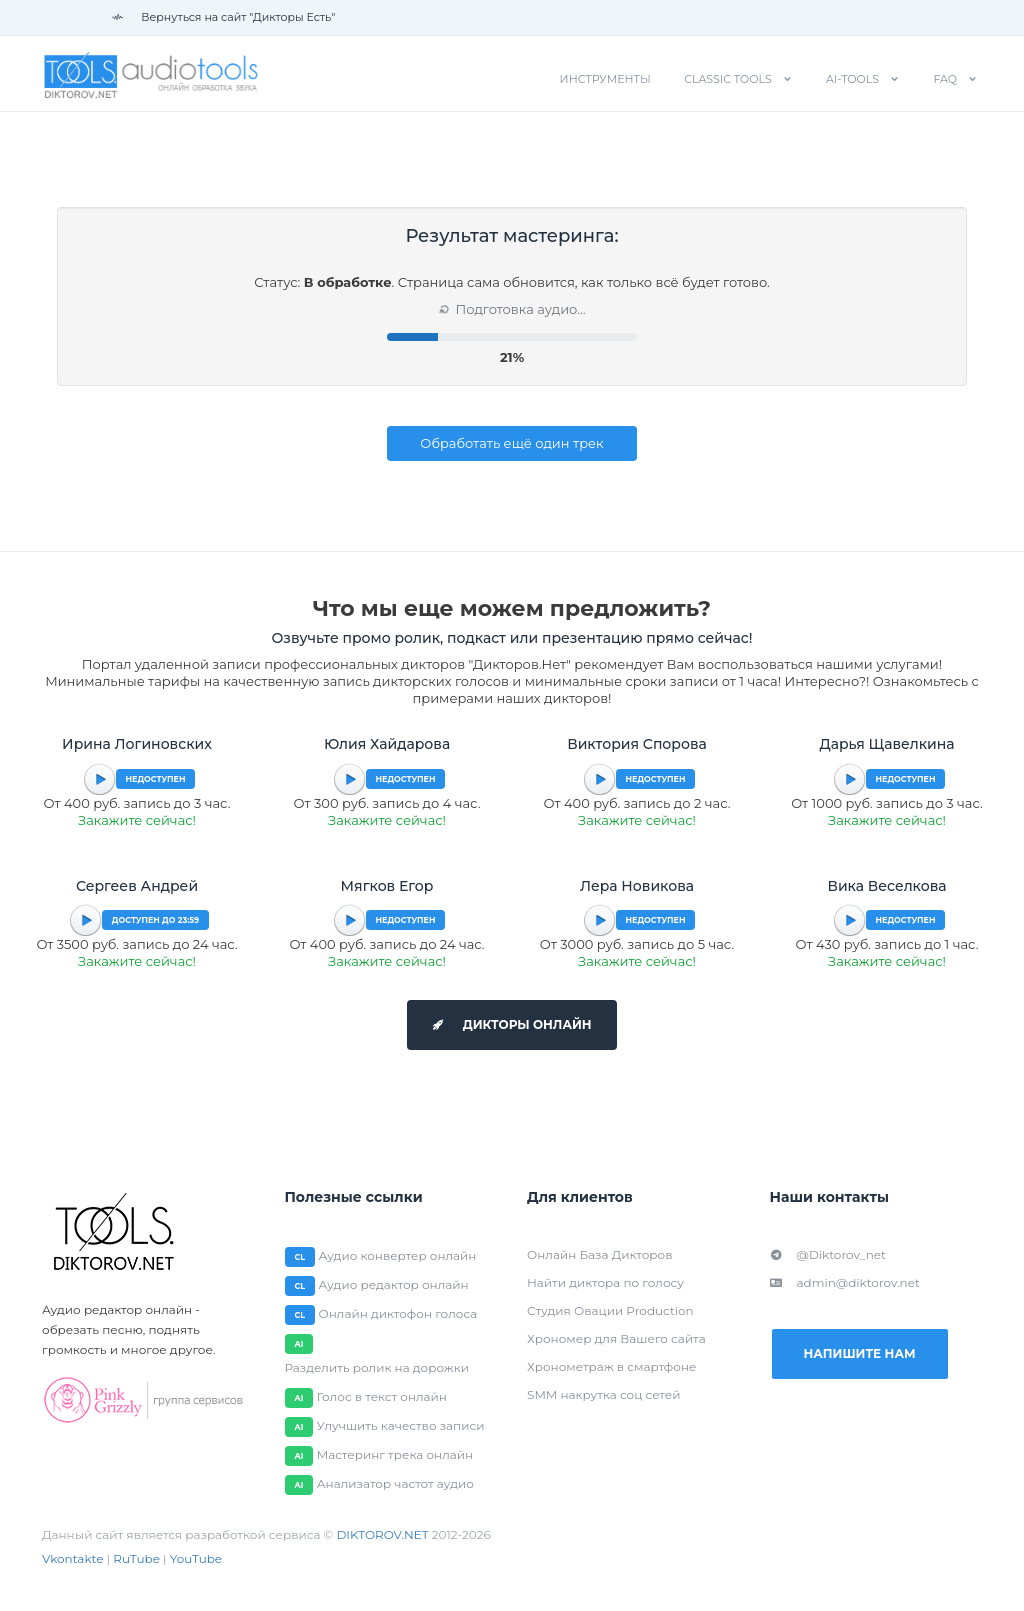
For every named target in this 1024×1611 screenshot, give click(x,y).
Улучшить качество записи (401, 1425)
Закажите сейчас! (137, 820)
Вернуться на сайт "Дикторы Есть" (223, 17)
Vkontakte (73, 1558)
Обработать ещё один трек (511, 443)
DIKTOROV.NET (382, 1534)
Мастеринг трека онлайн (395, 1454)
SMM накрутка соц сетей (603, 1394)
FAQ (945, 79)
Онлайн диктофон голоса (398, 1313)
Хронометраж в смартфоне (611, 1366)
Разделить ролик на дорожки (377, 1367)
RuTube (136, 1558)
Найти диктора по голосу (605, 1282)
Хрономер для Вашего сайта (616, 1338)
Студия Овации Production (610, 1310)
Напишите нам (859, 1353)
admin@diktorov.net (845, 1282)
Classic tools (728, 79)
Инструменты (605, 79)
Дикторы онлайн (511, 1024)
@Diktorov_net (828, 1254)
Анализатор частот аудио (395, 1483)
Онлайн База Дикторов (599, 1254)
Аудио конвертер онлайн (398, 1255)
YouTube (196, 1558)
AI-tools (852, 79)
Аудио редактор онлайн (394, 1284)
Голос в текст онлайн (382, 1396)
